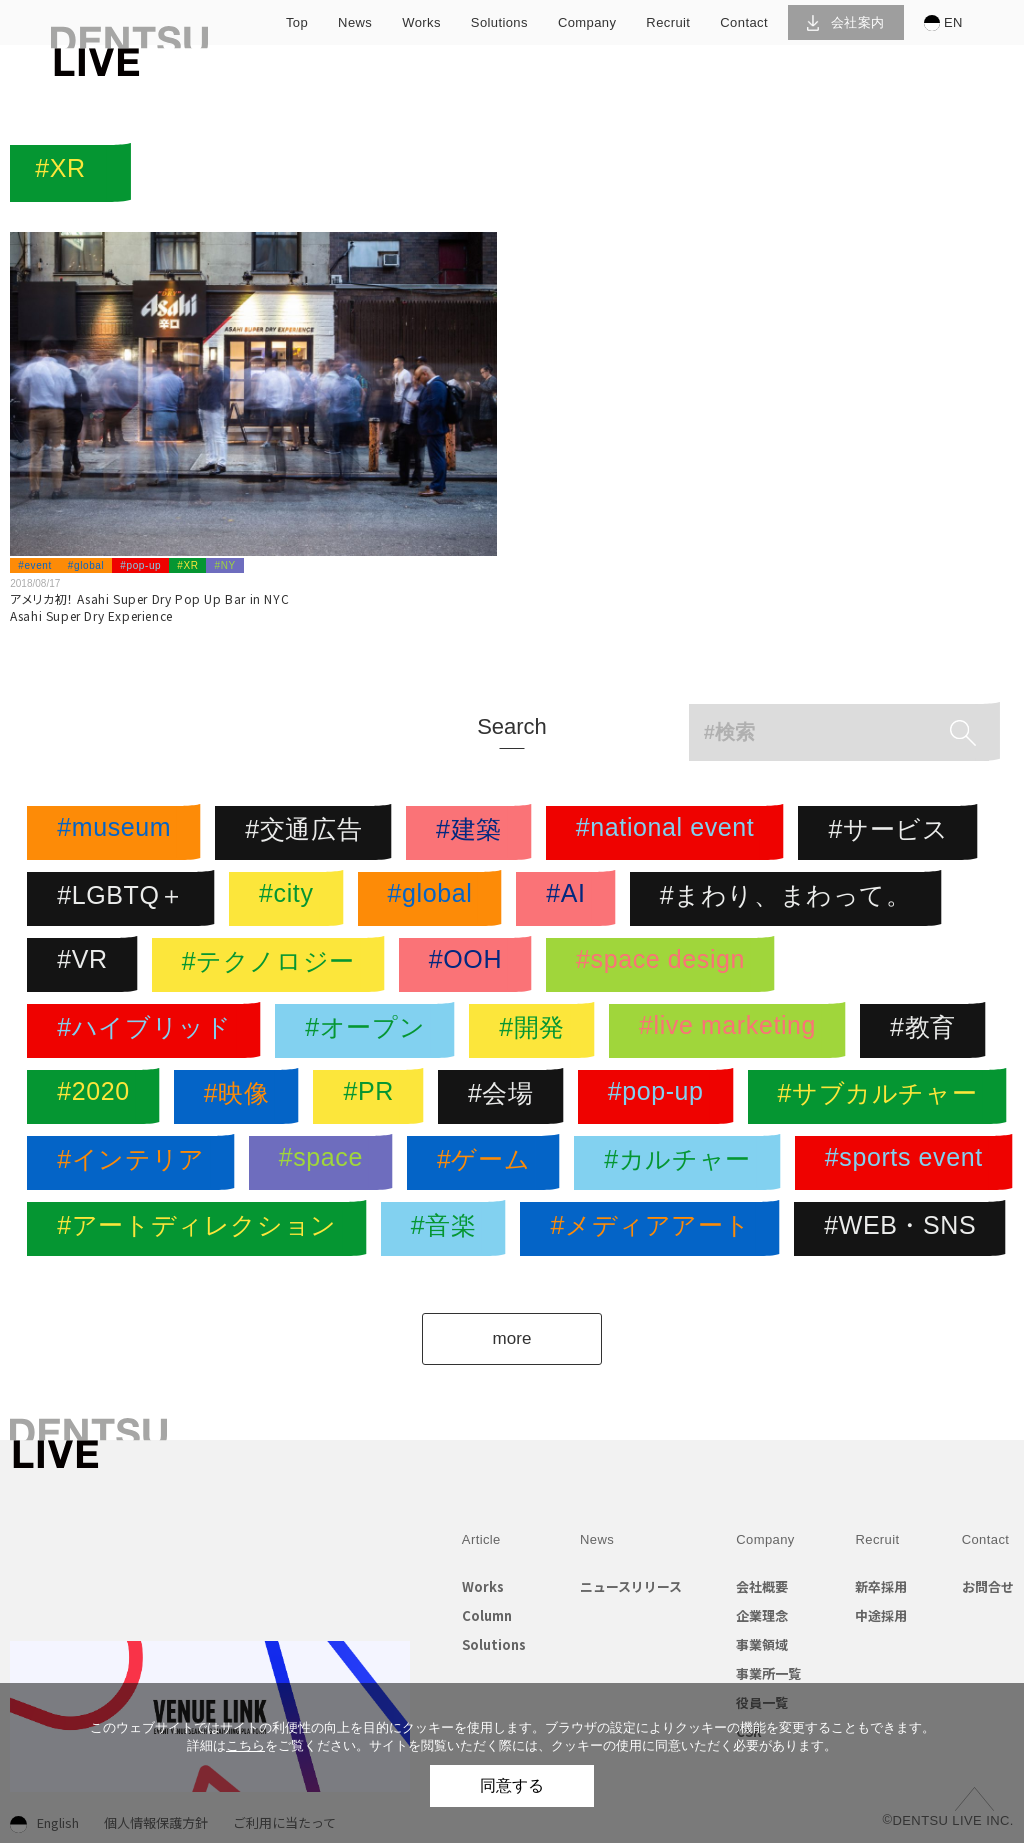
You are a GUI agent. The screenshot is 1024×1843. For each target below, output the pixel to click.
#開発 (537, 1031)
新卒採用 (881, 1586)
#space (326, 1163)
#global (86, 565)
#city (291, 899)
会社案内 (845, 22)
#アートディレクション (202, 1229)
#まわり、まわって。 (791, 899)
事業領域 (762, 1644)
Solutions (494, 1644)
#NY (224, 565)
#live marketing (732, 1031)
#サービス (893, 833)
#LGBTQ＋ (126, 899)
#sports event (909, 1163)
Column (487, 1615)
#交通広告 (308, 833)
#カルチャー (682, 1163)
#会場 (506, 1097)
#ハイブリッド (149, 1031)
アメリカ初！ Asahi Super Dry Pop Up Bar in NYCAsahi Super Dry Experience (149, 607)
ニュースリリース (631, 1586)
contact (744, 22)
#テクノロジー (273, 965)
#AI (570, 899)
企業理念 (762, 1615)
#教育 (928, 1031)
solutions (499, 22)
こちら (245, 1745)
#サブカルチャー (883, 1097)
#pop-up (140, 565)
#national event (670, 833)
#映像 (242, 1097)
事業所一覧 (768, 1673)
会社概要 (762, 1586)
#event (35, 565)
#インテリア (136, 1163)
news (355, 22)
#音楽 (449, 1229)
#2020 (98, 1097)
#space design (665, 965)
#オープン (370, 1031)
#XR (187, 565)
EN (943, 23)
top (297, 22)
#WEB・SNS (905, 1229)
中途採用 (881, 1615)
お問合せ (988, 1586)
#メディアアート (655, 1229)
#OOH (470, 965)
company (587, 22)
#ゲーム (488, 1163)
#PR (373, 1097)
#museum (119, 833)
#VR (87, 965)
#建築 (474, 833)
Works (483, 1586)
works (421, 22)
